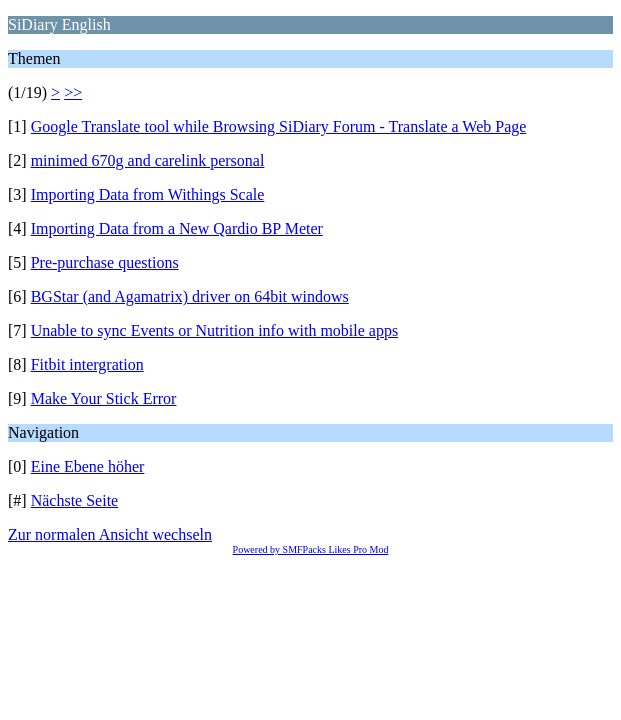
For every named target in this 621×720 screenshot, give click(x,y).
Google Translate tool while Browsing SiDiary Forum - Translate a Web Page (279, 126)
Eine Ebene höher (88, 466)
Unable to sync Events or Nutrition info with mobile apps (215, 330)
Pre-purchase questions (105, 262)
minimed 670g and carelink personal (148, 160)
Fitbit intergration (87, 364)
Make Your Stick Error (104, 398)
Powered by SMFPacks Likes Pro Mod (311, 549)
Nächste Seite (75, 500)
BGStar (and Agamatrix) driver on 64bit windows (190, 296)
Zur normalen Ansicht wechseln (110, 534)
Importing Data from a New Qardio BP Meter (177, 228)
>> (73, 92)
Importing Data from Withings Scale (148, 194)
